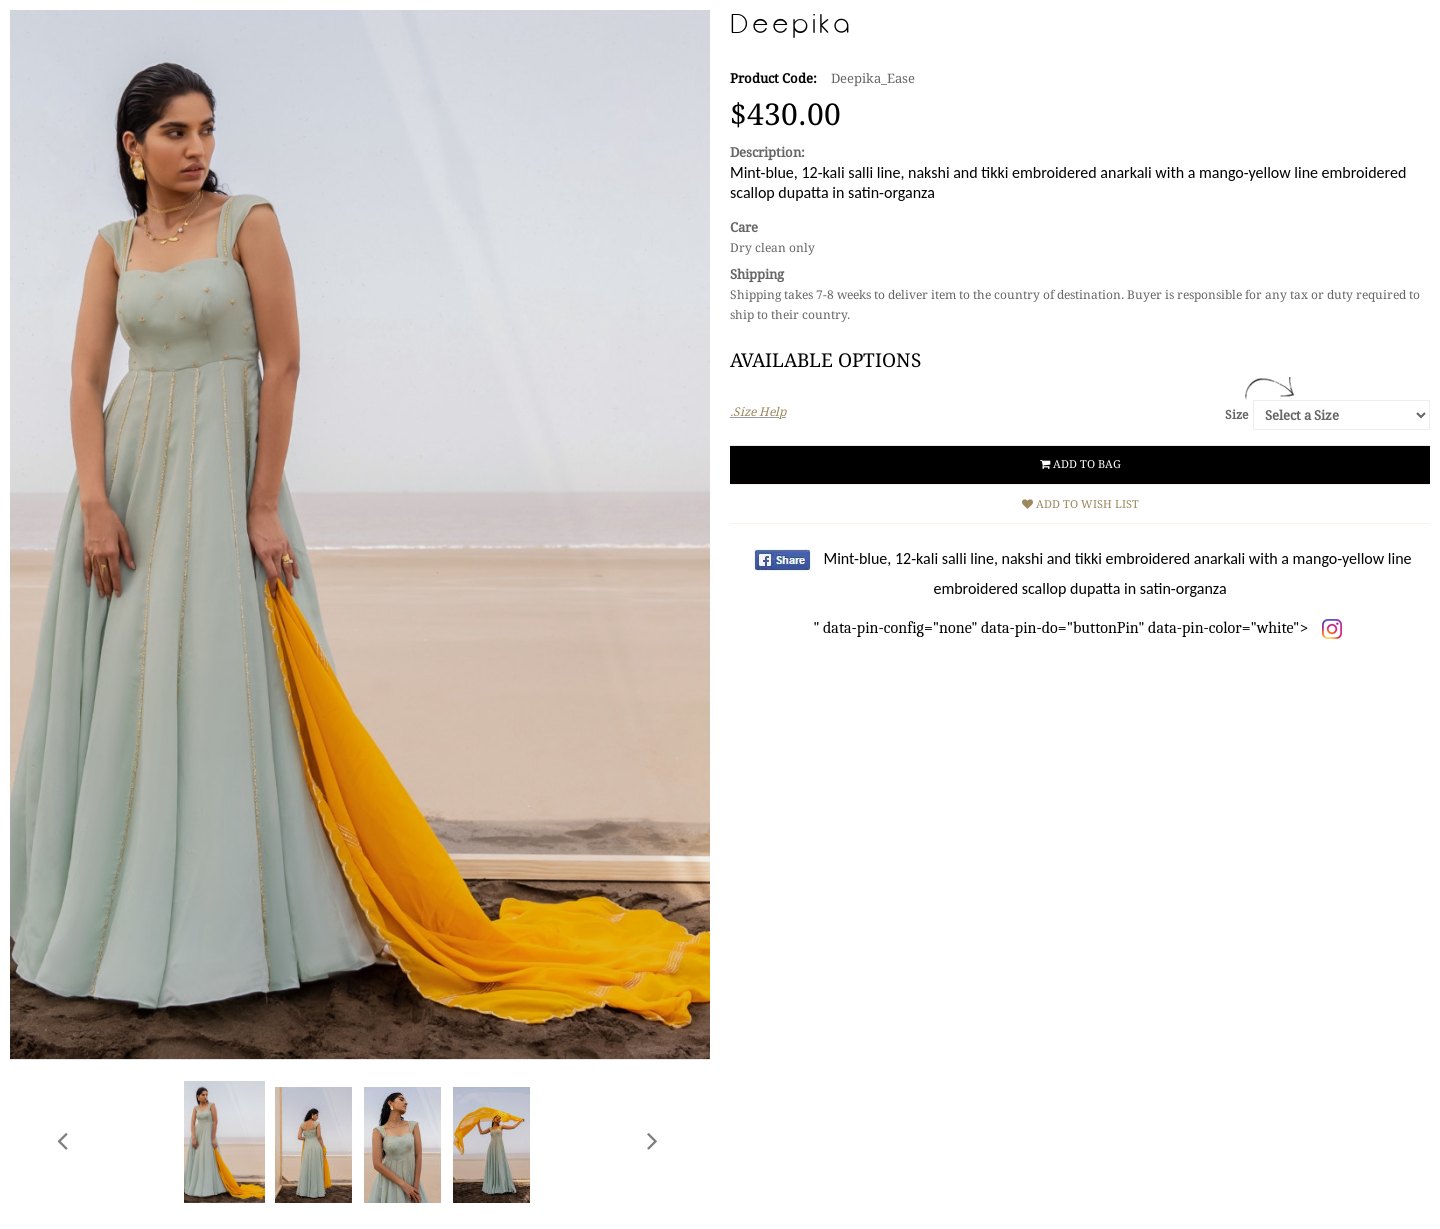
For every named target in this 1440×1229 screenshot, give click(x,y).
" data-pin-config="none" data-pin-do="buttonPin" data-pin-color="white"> (1112, 593)
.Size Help (758, 412)
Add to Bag (1080, 464)
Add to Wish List (1080, 504)
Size (1236, 415)
